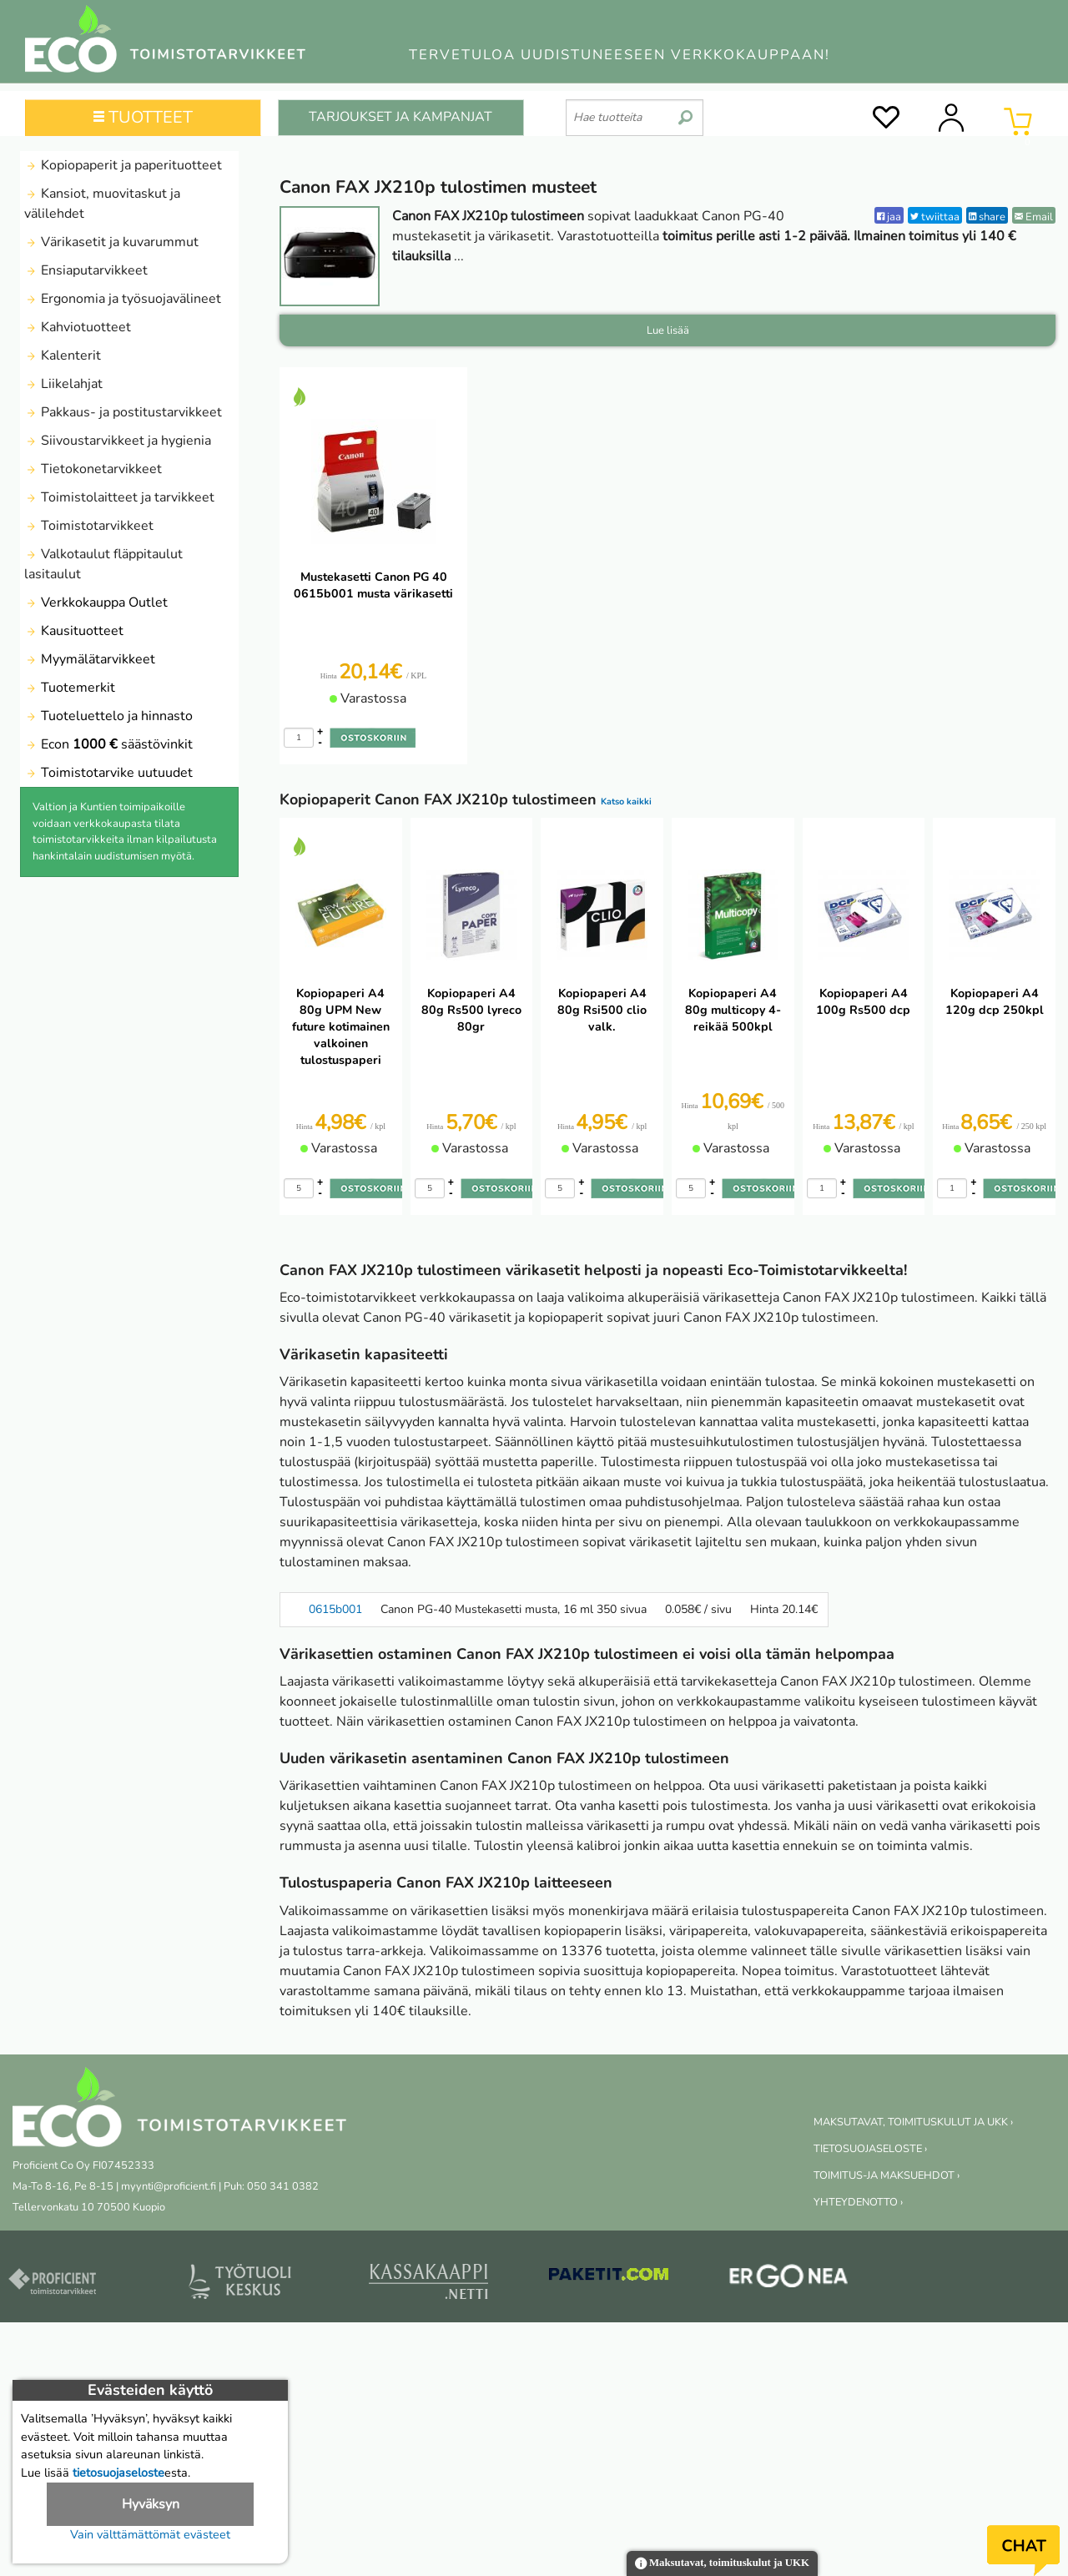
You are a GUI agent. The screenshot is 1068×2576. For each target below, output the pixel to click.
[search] (685, 111)
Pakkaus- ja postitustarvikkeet (123, 412)
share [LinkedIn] (987, 216)
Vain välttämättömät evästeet (150, 2534)
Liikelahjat (63, 384)
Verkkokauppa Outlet (96, 602)
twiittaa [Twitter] (935, 216)
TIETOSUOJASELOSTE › (870, 2148)
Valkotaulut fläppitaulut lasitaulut (103, 564)
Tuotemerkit (69, 687)
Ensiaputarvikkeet (86, 270)
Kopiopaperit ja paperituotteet (123, 165)
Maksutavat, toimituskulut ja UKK (722, 2564)
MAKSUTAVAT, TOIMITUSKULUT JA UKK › (913, 2122)
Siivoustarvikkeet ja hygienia (117, 440)
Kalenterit (62, 355)
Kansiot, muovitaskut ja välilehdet (102, 203)
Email (1034, 216)
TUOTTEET (143, 117)
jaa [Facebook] (889, 216)
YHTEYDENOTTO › (858, 2202)
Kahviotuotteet (77, 327)
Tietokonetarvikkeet (93, 469)
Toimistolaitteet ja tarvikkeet (119, 497)
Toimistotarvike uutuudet (108, 773)
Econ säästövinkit (108, 744)
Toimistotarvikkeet (89, 526)
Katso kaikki (626, 801)
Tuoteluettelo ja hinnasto (108, 716)
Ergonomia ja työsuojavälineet (122, 299)
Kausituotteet (73, 631)
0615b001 (335, 1609)
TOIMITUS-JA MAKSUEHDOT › (887, 2175)
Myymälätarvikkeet (89, 659)
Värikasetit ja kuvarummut (111, 242)
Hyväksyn (150, 2504)
